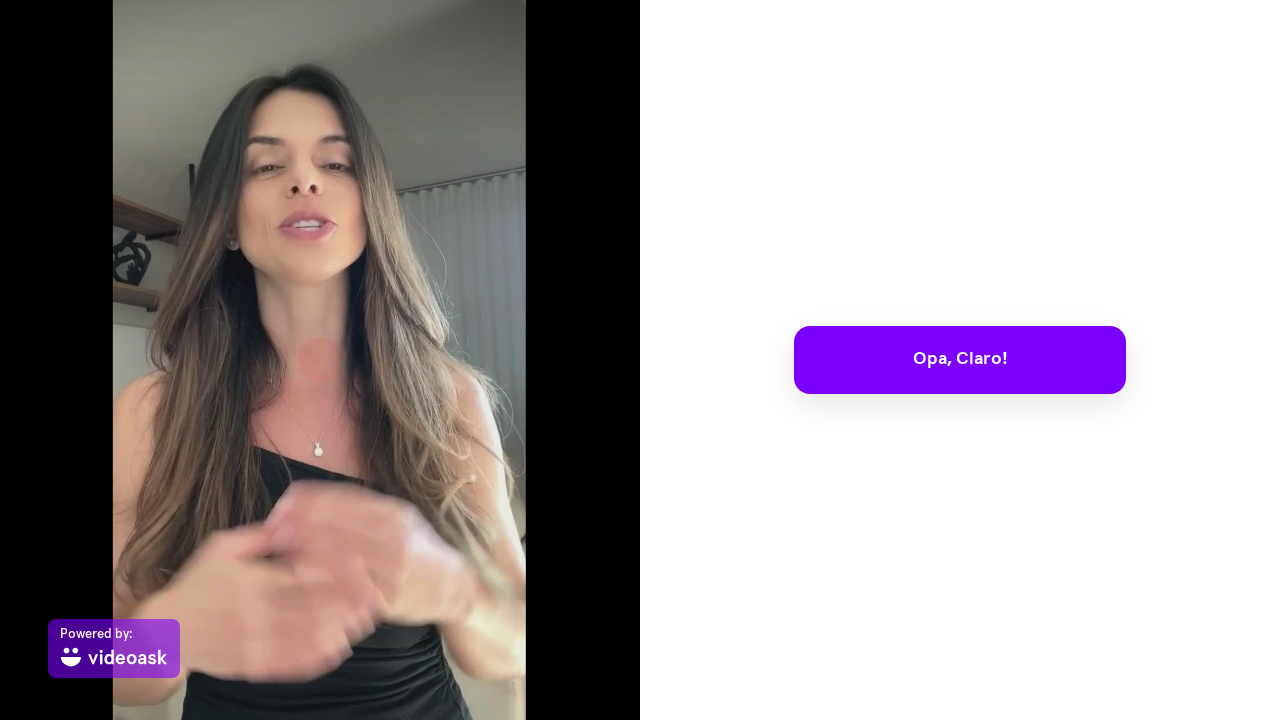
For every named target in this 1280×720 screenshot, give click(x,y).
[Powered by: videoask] (114, 648)
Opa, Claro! (960, 359)
